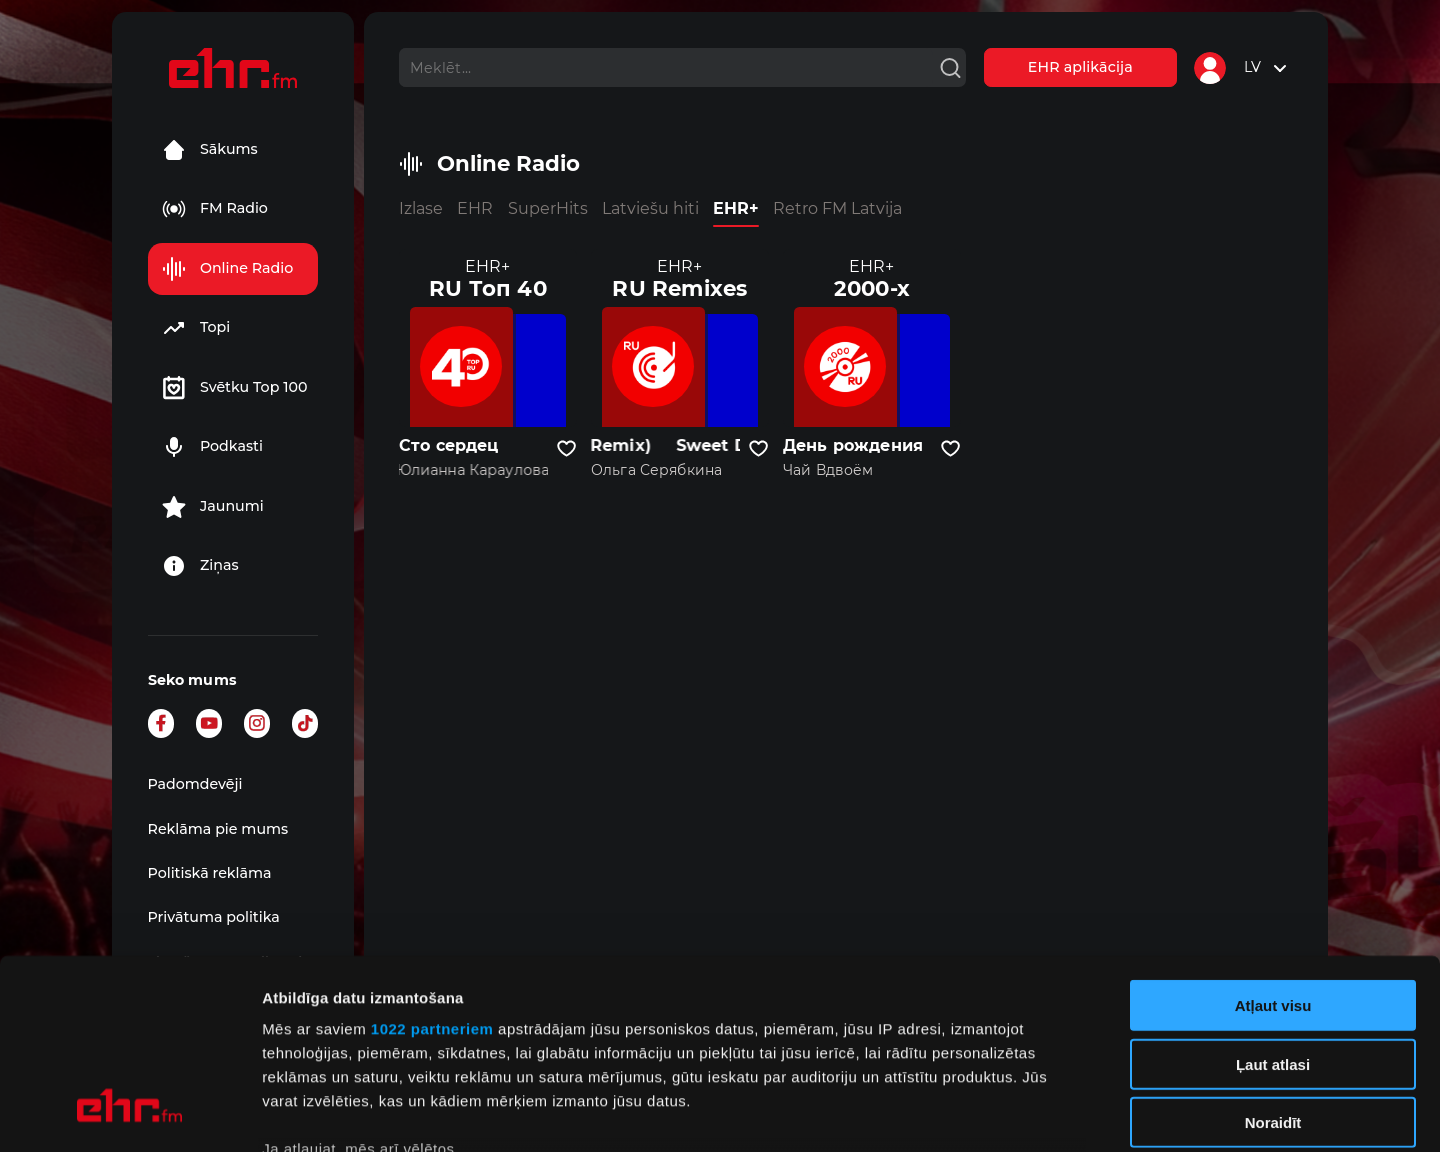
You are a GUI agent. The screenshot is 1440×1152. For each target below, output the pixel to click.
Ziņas (200, 566)
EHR (475, 208)
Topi (196, 328)
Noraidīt (1273, 960)
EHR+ (736, 208)
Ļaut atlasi (1273, 901)
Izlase (421, 208)
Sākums (210, 150)
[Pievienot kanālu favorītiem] (566, 449)
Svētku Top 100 (235, 388)
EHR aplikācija (1080, 67)
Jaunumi (213, 507)
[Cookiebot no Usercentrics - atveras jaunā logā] (129, 1113)
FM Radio (215, 209)
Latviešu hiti (650, 208)
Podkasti (212, 447)
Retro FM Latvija (837, 208)
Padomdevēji (195, 784)
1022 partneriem (432, 866)
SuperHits (548, 208)
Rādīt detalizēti (1089, 1112)
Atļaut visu (1273, 843)
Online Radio (227, 269)
